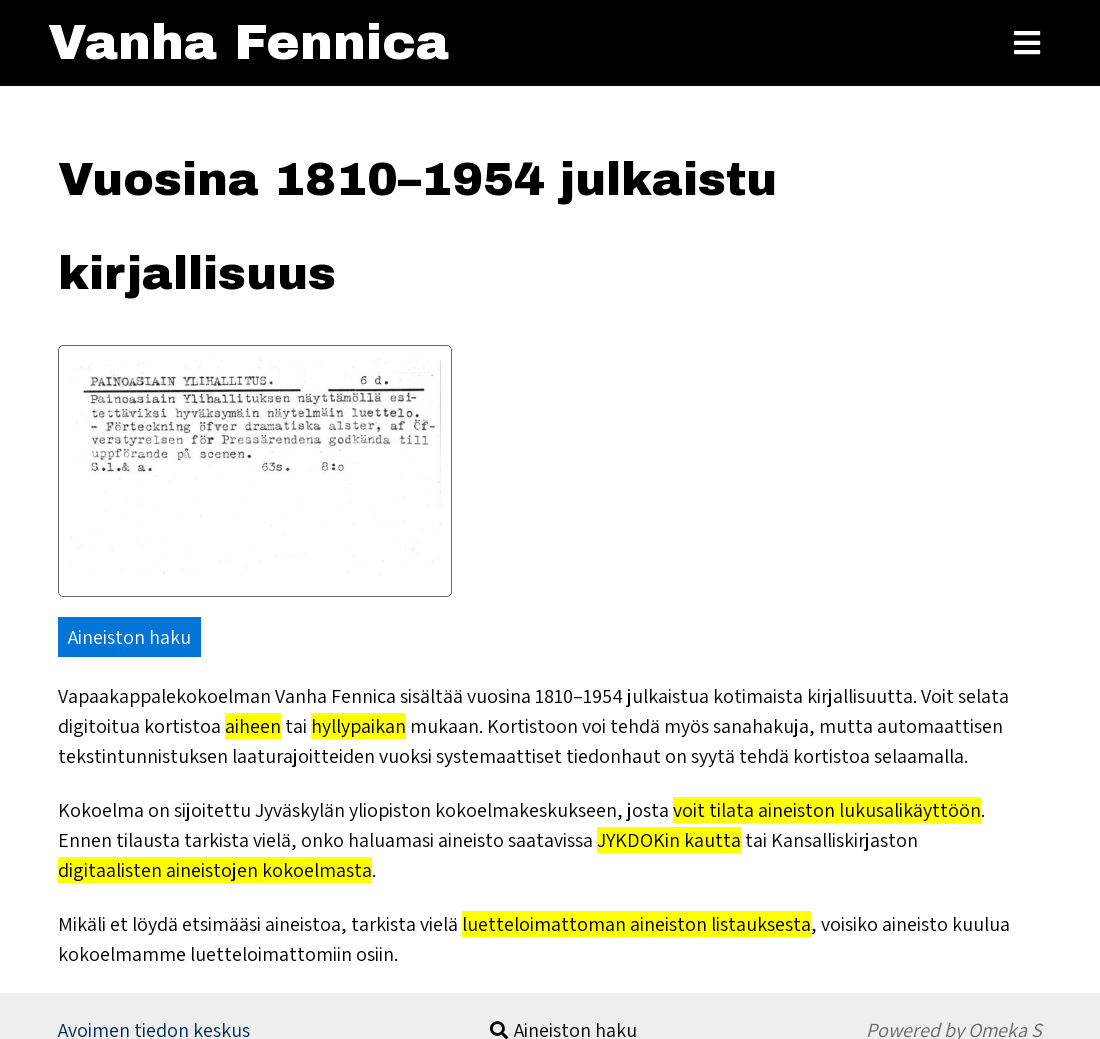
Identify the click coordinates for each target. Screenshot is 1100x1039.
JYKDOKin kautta (669, 840)
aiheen (253, 726)
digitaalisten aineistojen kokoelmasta (215, 870)
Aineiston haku (129, 637)
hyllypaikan (358, 726)
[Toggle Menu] (1027, 43)
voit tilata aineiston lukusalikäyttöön (827, 810)
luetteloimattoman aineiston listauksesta (636, 924)
